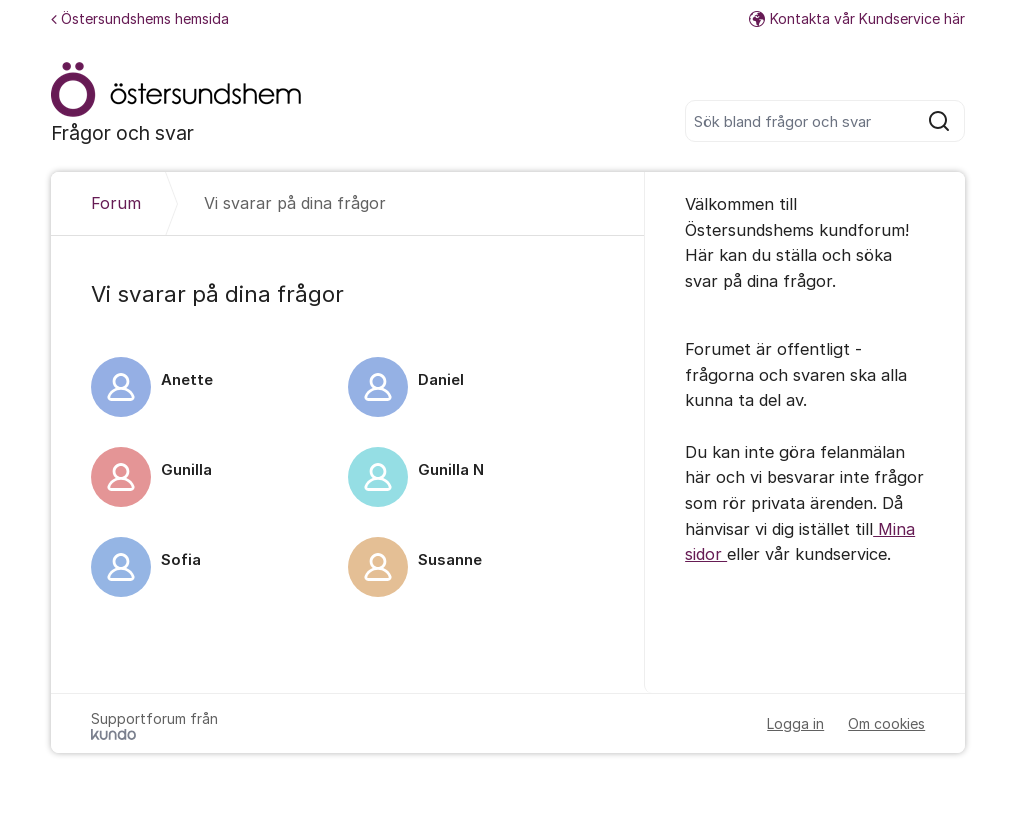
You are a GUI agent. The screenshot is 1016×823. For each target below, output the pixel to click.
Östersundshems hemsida (140, 18)
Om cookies (886, 723)
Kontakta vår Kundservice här (857, 18)
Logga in (795, 723)
